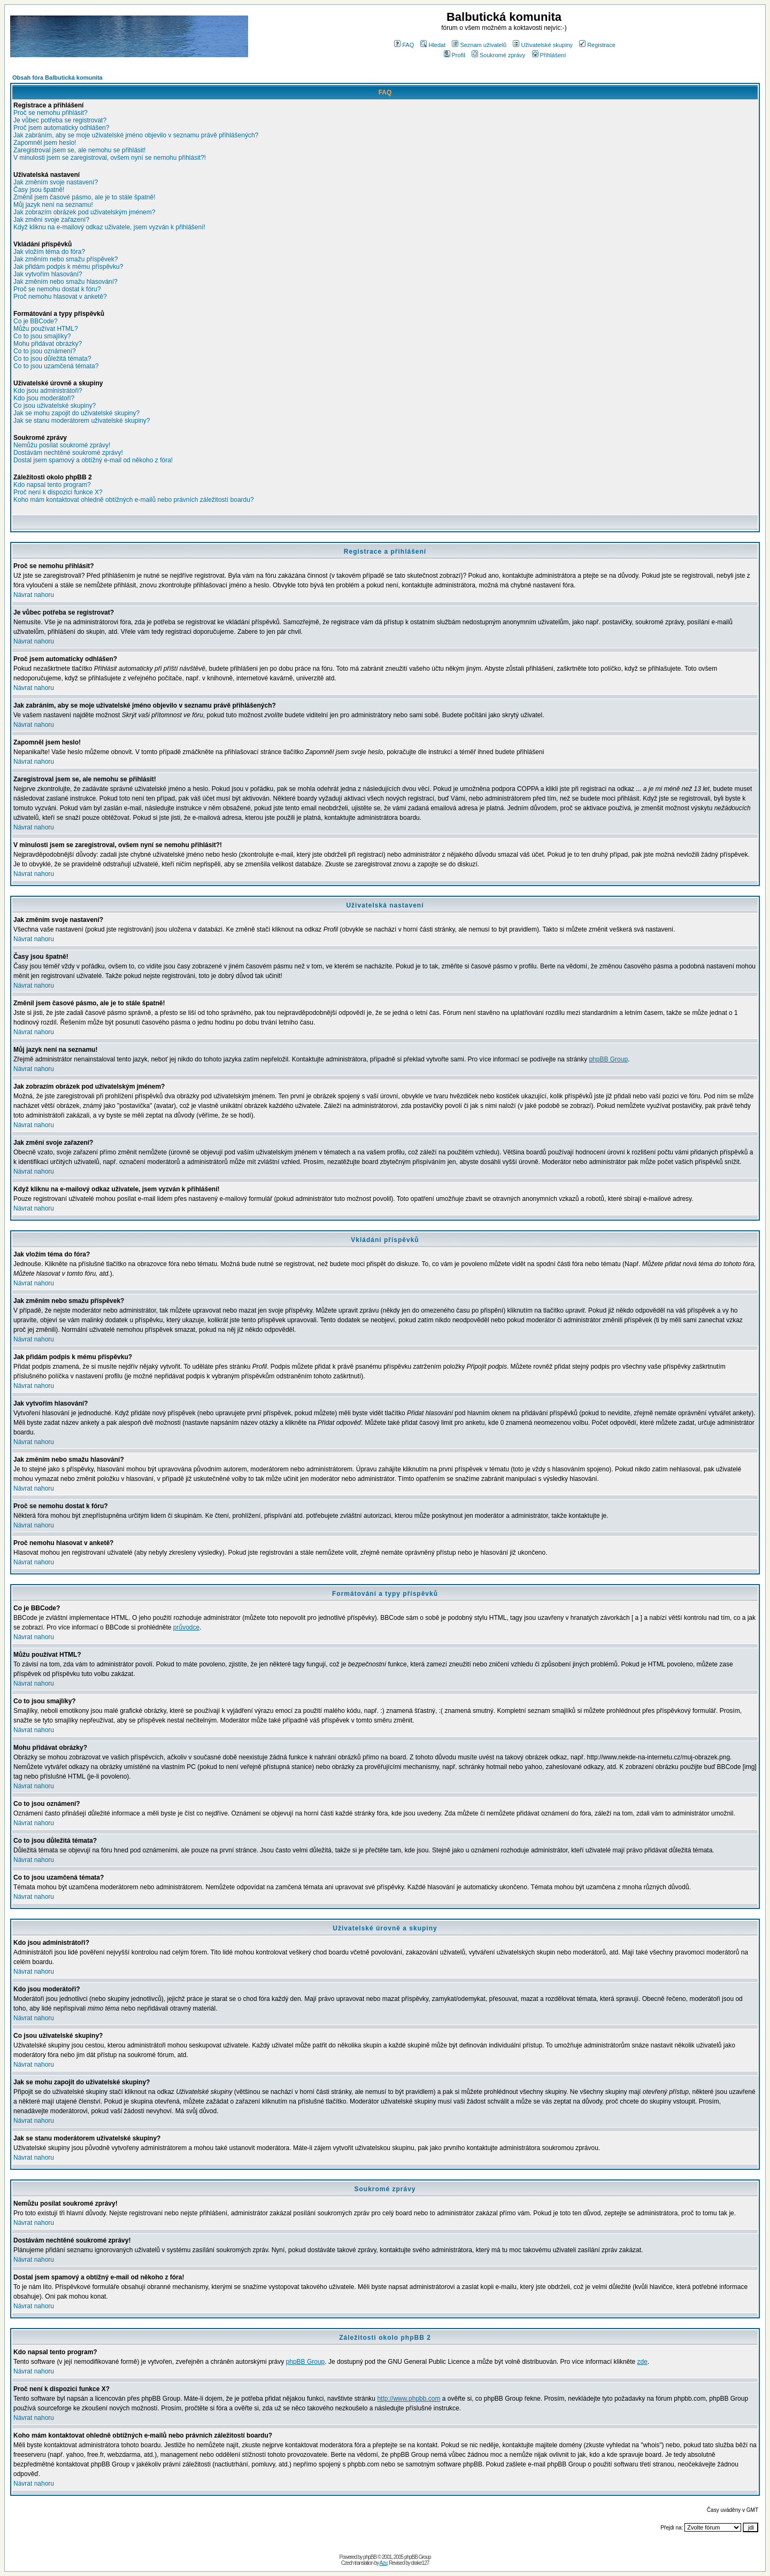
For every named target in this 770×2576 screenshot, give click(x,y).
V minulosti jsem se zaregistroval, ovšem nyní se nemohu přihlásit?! (109, 157)
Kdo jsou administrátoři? (47, 390)
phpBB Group (608, 1059)
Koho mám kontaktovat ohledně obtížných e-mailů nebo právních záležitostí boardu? (133, 499)
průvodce (186, 1627)
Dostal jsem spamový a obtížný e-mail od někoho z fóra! (93, 460)
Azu (383, 2563)
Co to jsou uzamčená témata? (55, 366)
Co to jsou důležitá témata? (52, 358)
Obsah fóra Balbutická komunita (57, 77)
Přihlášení (549, 55)
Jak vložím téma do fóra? (49, 251)
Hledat (432, 45)
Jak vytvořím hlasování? (47, 274)
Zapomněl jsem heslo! (44, 142)
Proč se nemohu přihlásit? (50, 113)
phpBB (369, 2557)
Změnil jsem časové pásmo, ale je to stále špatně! (84, 197)
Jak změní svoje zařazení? (51, 219)
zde (642, 2361)
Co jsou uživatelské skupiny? (54, 405)
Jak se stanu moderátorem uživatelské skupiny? (81, 420)
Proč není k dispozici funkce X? (58, 492)
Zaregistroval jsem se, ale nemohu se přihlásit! (79, 150)
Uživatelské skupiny (543, 45)
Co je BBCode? (35, 321)
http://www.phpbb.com (408, 2398)
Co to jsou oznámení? (44, 351)
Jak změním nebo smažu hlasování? (65, 281)
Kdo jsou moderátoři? (43, 398)
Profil (454, 55)
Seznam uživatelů (479, 45)
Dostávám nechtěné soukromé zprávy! (68, 452)
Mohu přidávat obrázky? (47, 343)
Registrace (597, 45)
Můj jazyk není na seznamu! (53, 204)
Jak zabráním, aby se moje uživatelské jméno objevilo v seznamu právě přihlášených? (135, 135)
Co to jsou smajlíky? (42, 336)
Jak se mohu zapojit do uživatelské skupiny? (76, 413)
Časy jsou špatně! (38, 189)
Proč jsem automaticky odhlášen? (61, 127)
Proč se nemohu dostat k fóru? (57, 289)
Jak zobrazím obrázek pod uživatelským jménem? (84, 212)
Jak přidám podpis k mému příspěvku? (68, 266)
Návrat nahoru (33, 595)
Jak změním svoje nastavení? (55, 182)
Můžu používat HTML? (45, 328)
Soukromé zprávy (499, 55)
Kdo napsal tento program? (52, 484)
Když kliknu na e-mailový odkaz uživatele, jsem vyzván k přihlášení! (109, 227)
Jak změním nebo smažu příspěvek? (65, 259)
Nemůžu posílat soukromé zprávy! (61, 445)
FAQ (404, 45)
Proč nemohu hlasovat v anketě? (60, 296)
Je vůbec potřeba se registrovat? (59, 120)
